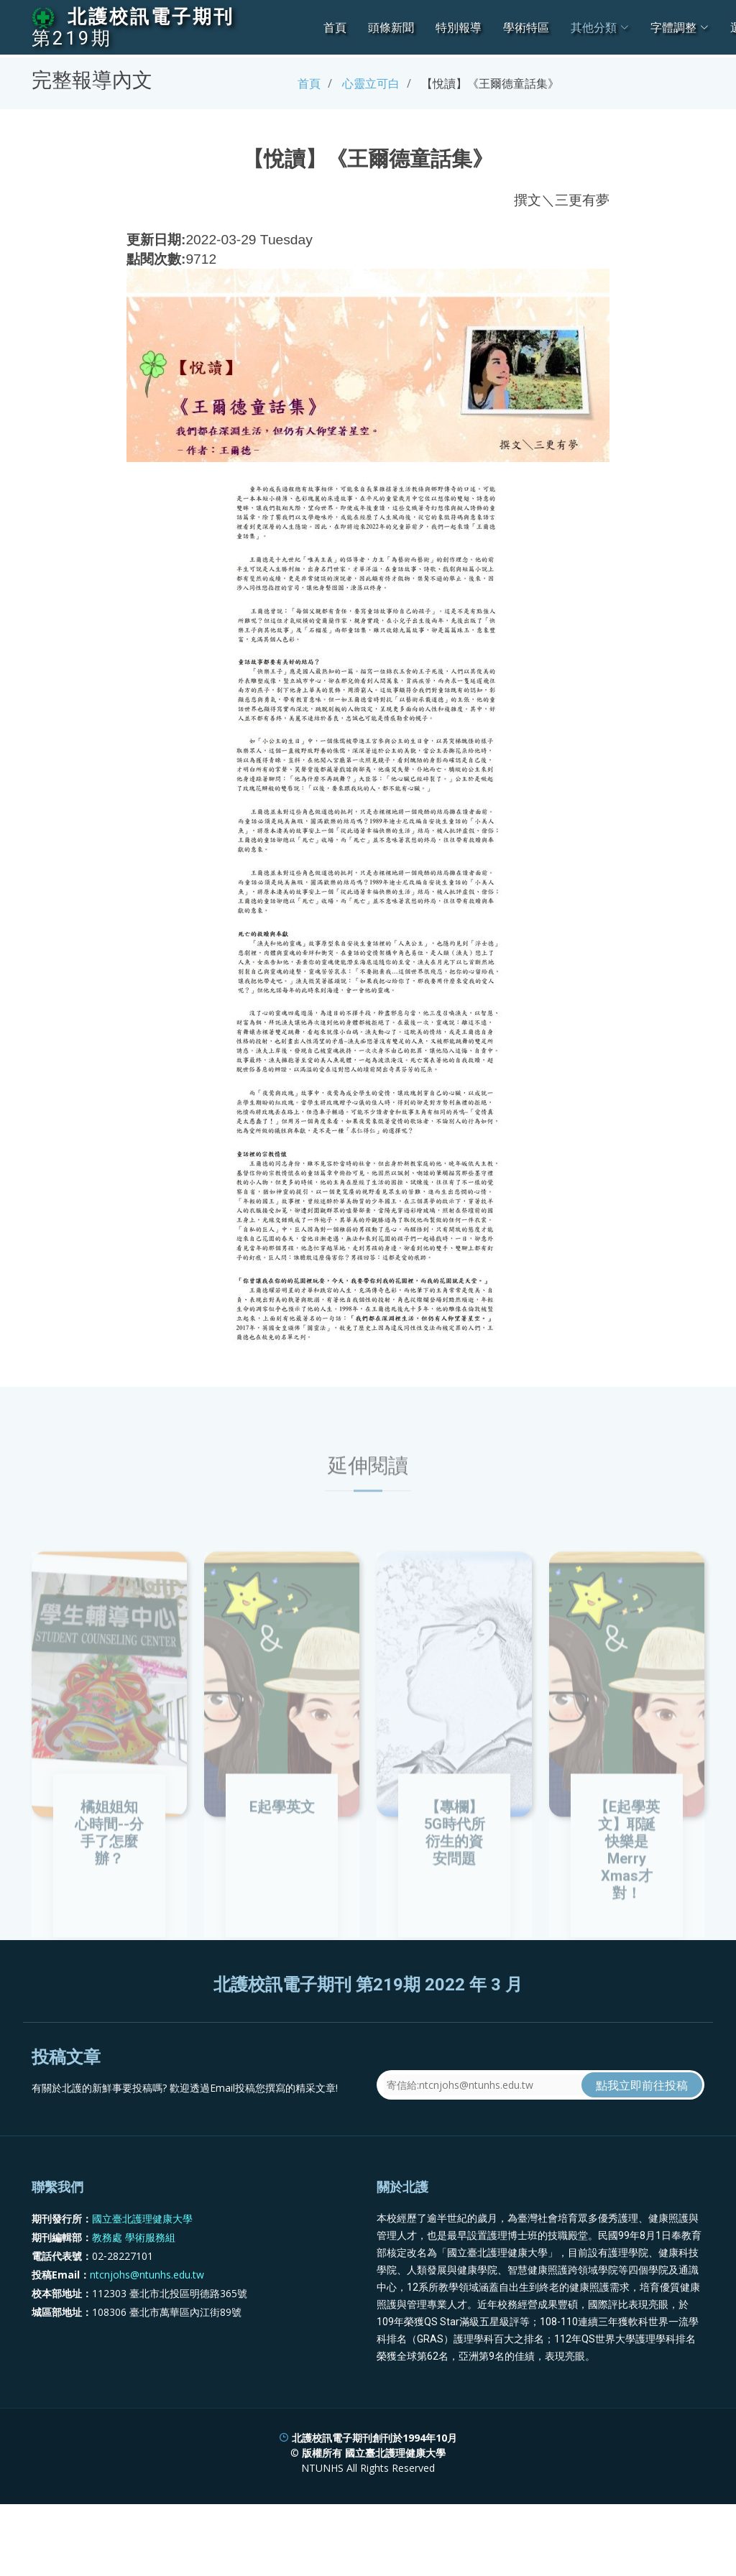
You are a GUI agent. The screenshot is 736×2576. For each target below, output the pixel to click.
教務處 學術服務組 (133, 2301)
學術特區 (526, 27)
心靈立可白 (371, 83)
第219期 (72, 38)
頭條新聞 (391, 27)
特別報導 (459, 27)
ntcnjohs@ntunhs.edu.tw (147, 2338)
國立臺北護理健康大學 (142, 2282)
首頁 (334, 27)
